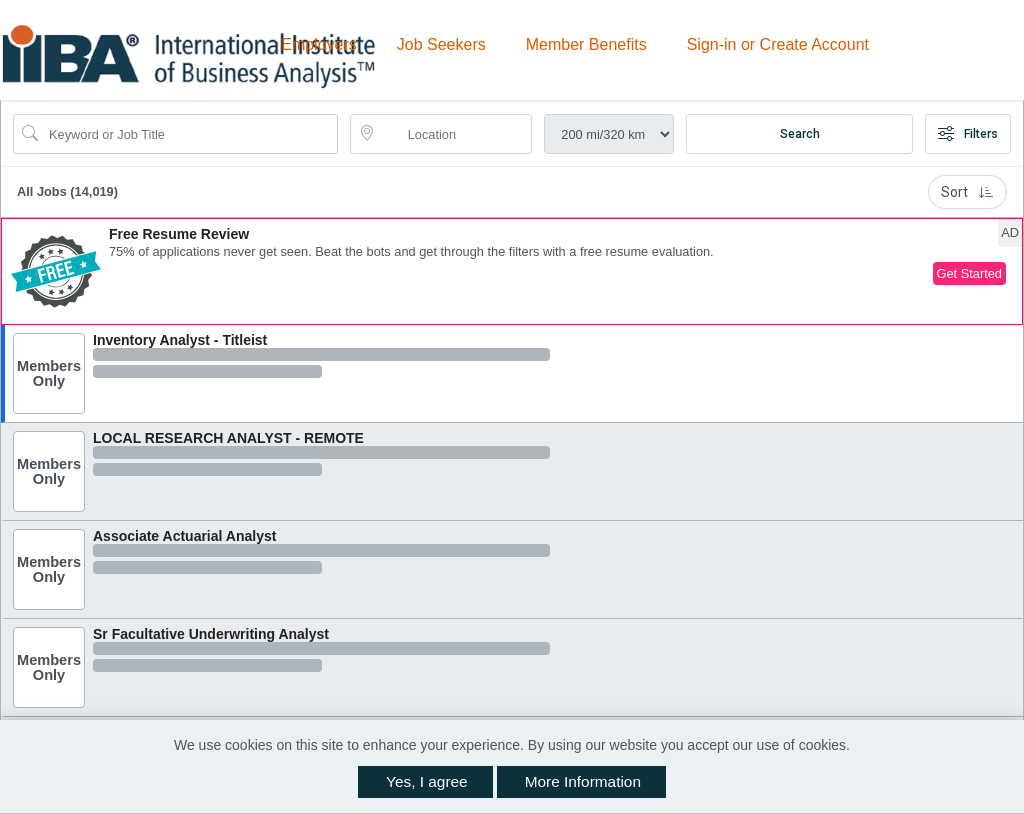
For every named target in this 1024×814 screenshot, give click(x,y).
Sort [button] (967, 192)
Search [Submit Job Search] (800, 134)
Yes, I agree (427, 781)
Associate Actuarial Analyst (184, 536)
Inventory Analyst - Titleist (180, 340)
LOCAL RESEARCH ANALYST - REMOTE (228, 438)
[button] (512, 271)
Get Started (969, 273)
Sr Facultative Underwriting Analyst (211, 634)
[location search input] (455, 134)
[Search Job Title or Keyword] (189, 134)
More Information (583, 781)
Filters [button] (968, 134)
